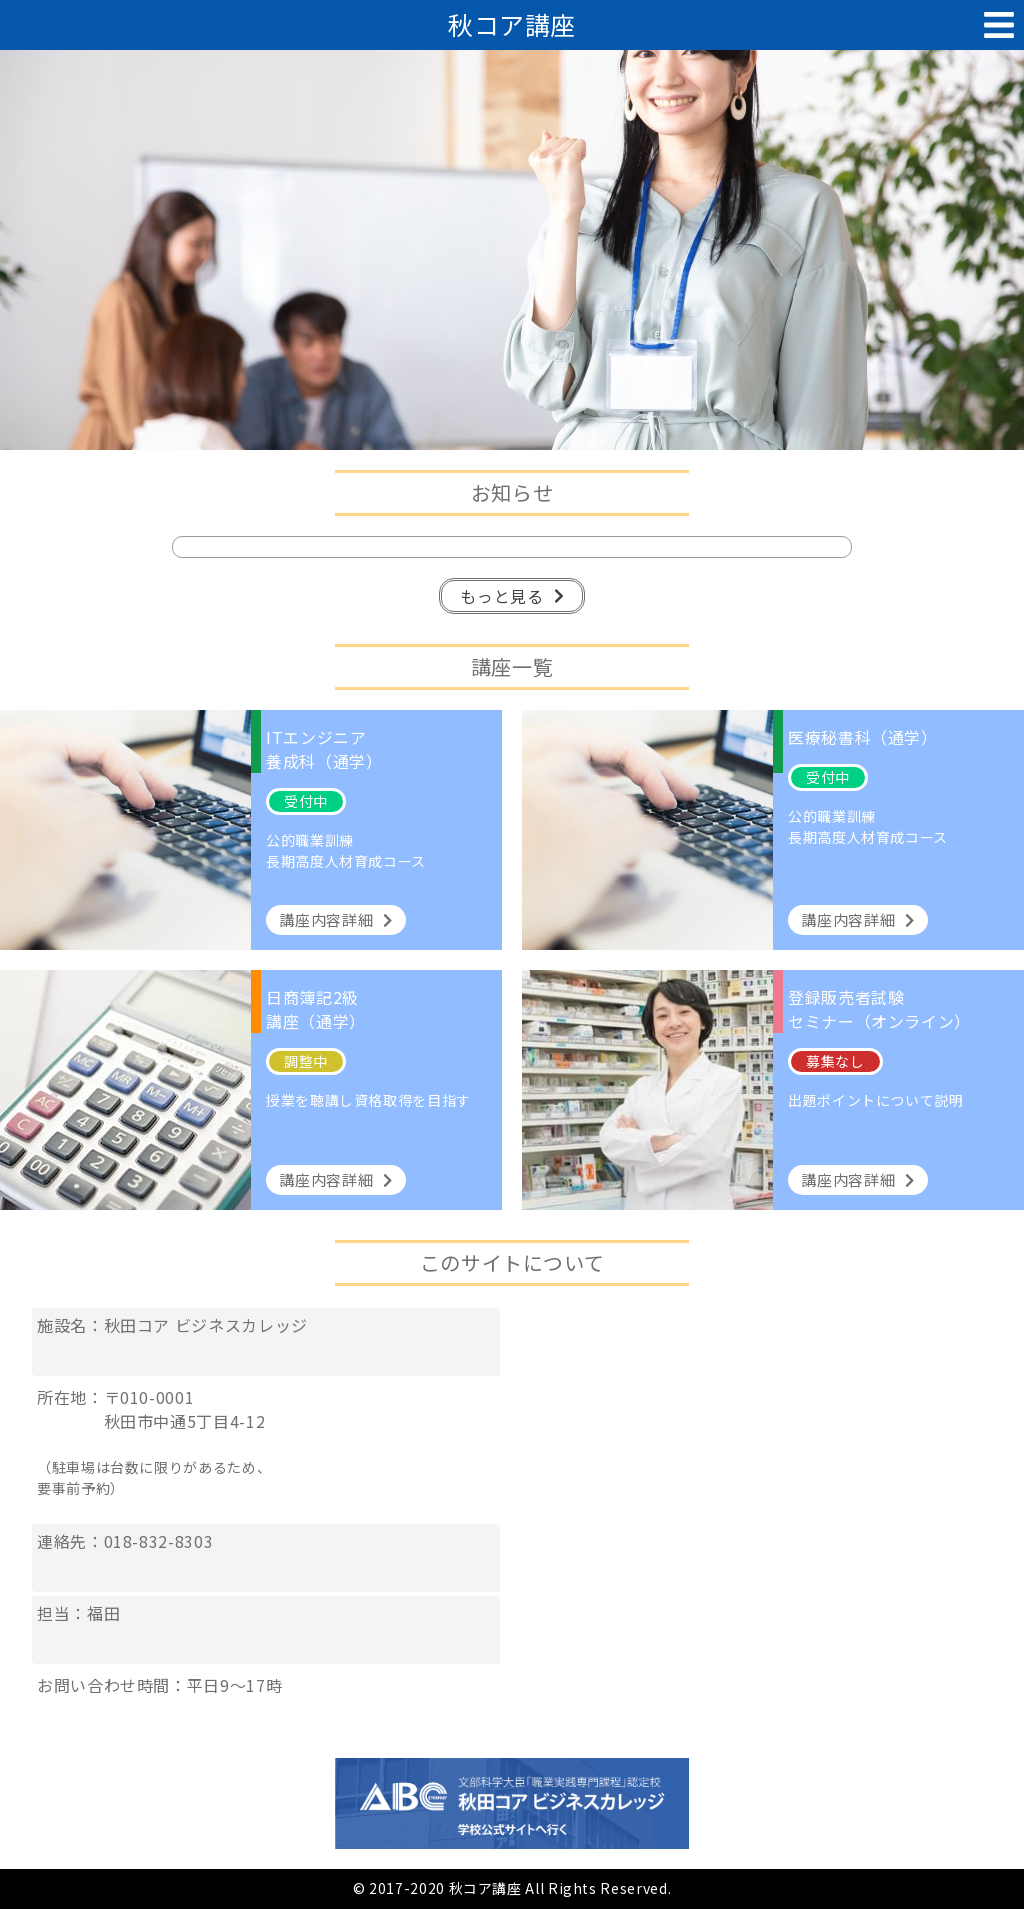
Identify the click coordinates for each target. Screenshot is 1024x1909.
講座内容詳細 (335, 919)
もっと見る (511, 596)
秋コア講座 (512, 24)
